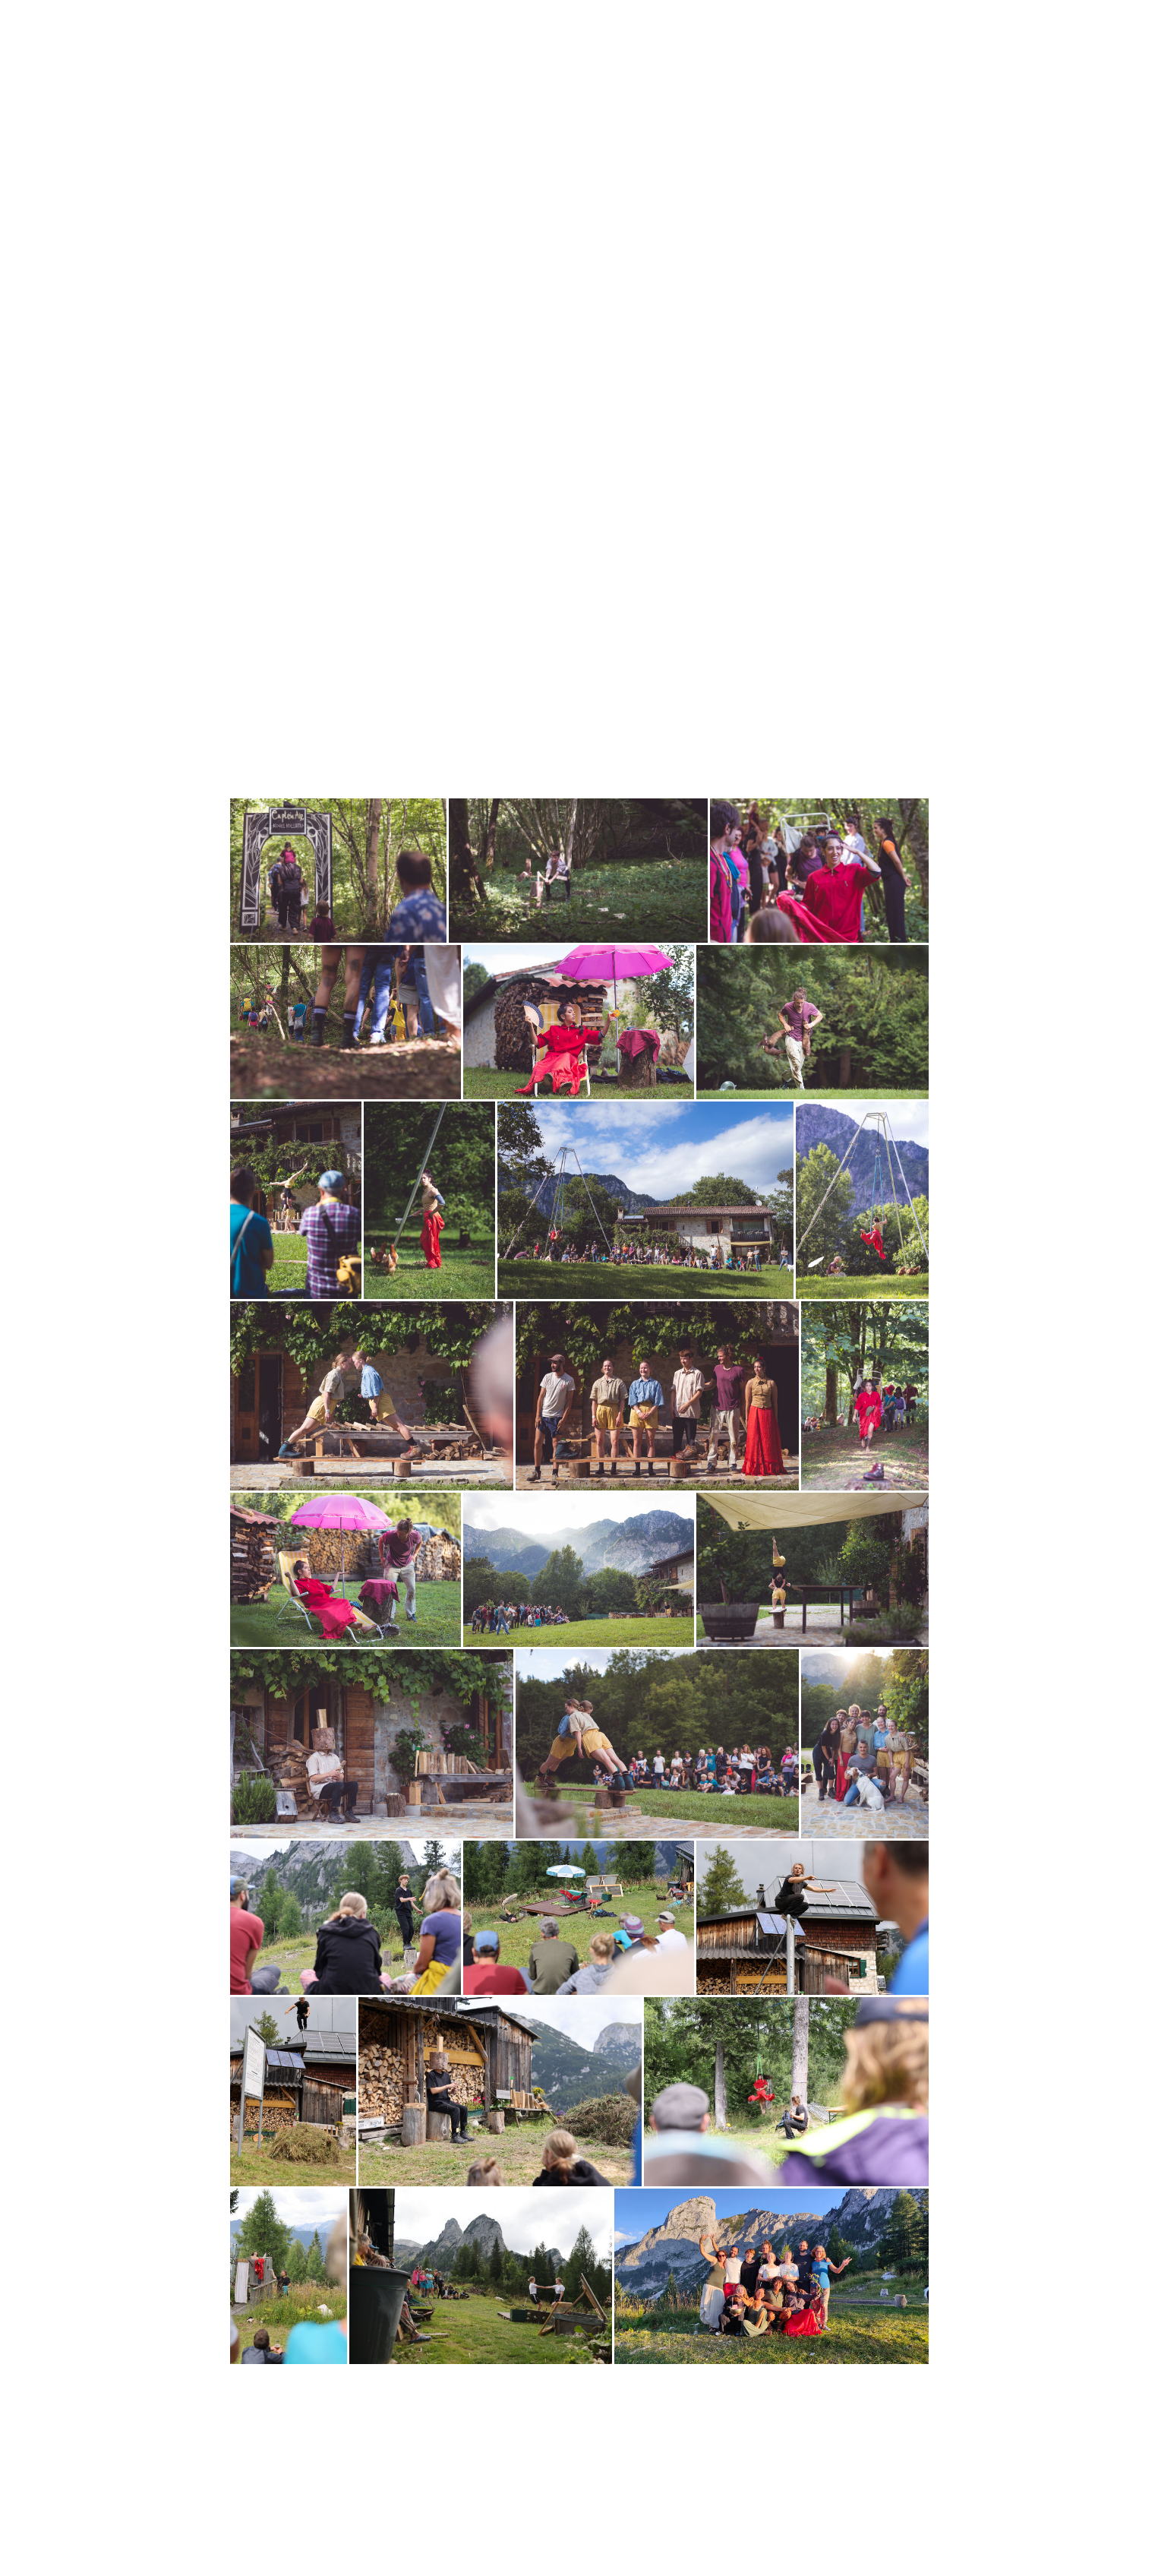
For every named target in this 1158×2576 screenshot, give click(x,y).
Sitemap (351, 2529)
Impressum (248, 2529)
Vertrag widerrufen (426, 2529)
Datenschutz (303, 2529)
